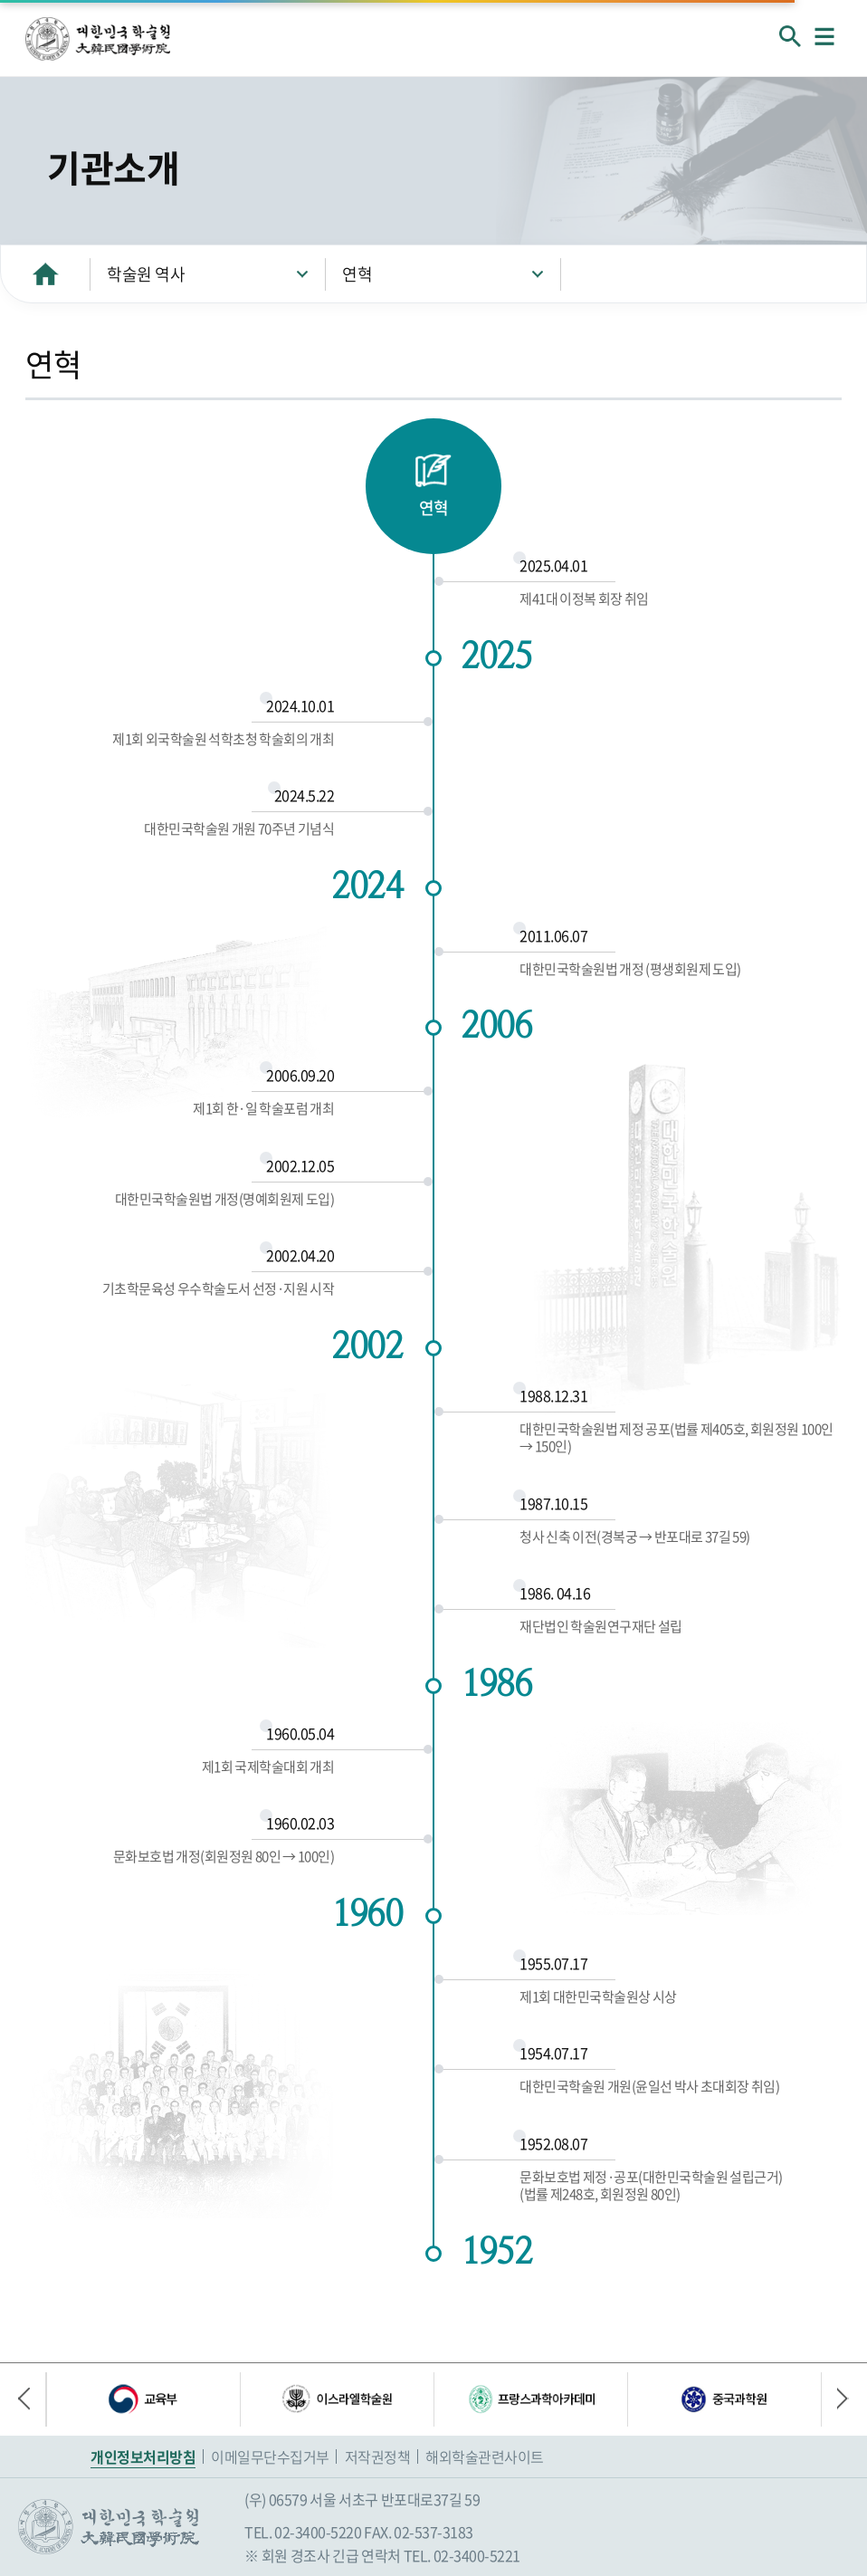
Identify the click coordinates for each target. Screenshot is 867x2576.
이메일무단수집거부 (270, 2456)
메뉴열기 (824, 36)
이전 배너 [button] (31, 2399)
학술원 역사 (146, 274)
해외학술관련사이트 (484, 2456)
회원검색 (790, 36)
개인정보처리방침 (143, 2456)
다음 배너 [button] (835, 2399)
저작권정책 (378, 2456)
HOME (45, 273)
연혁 (357, 274)
